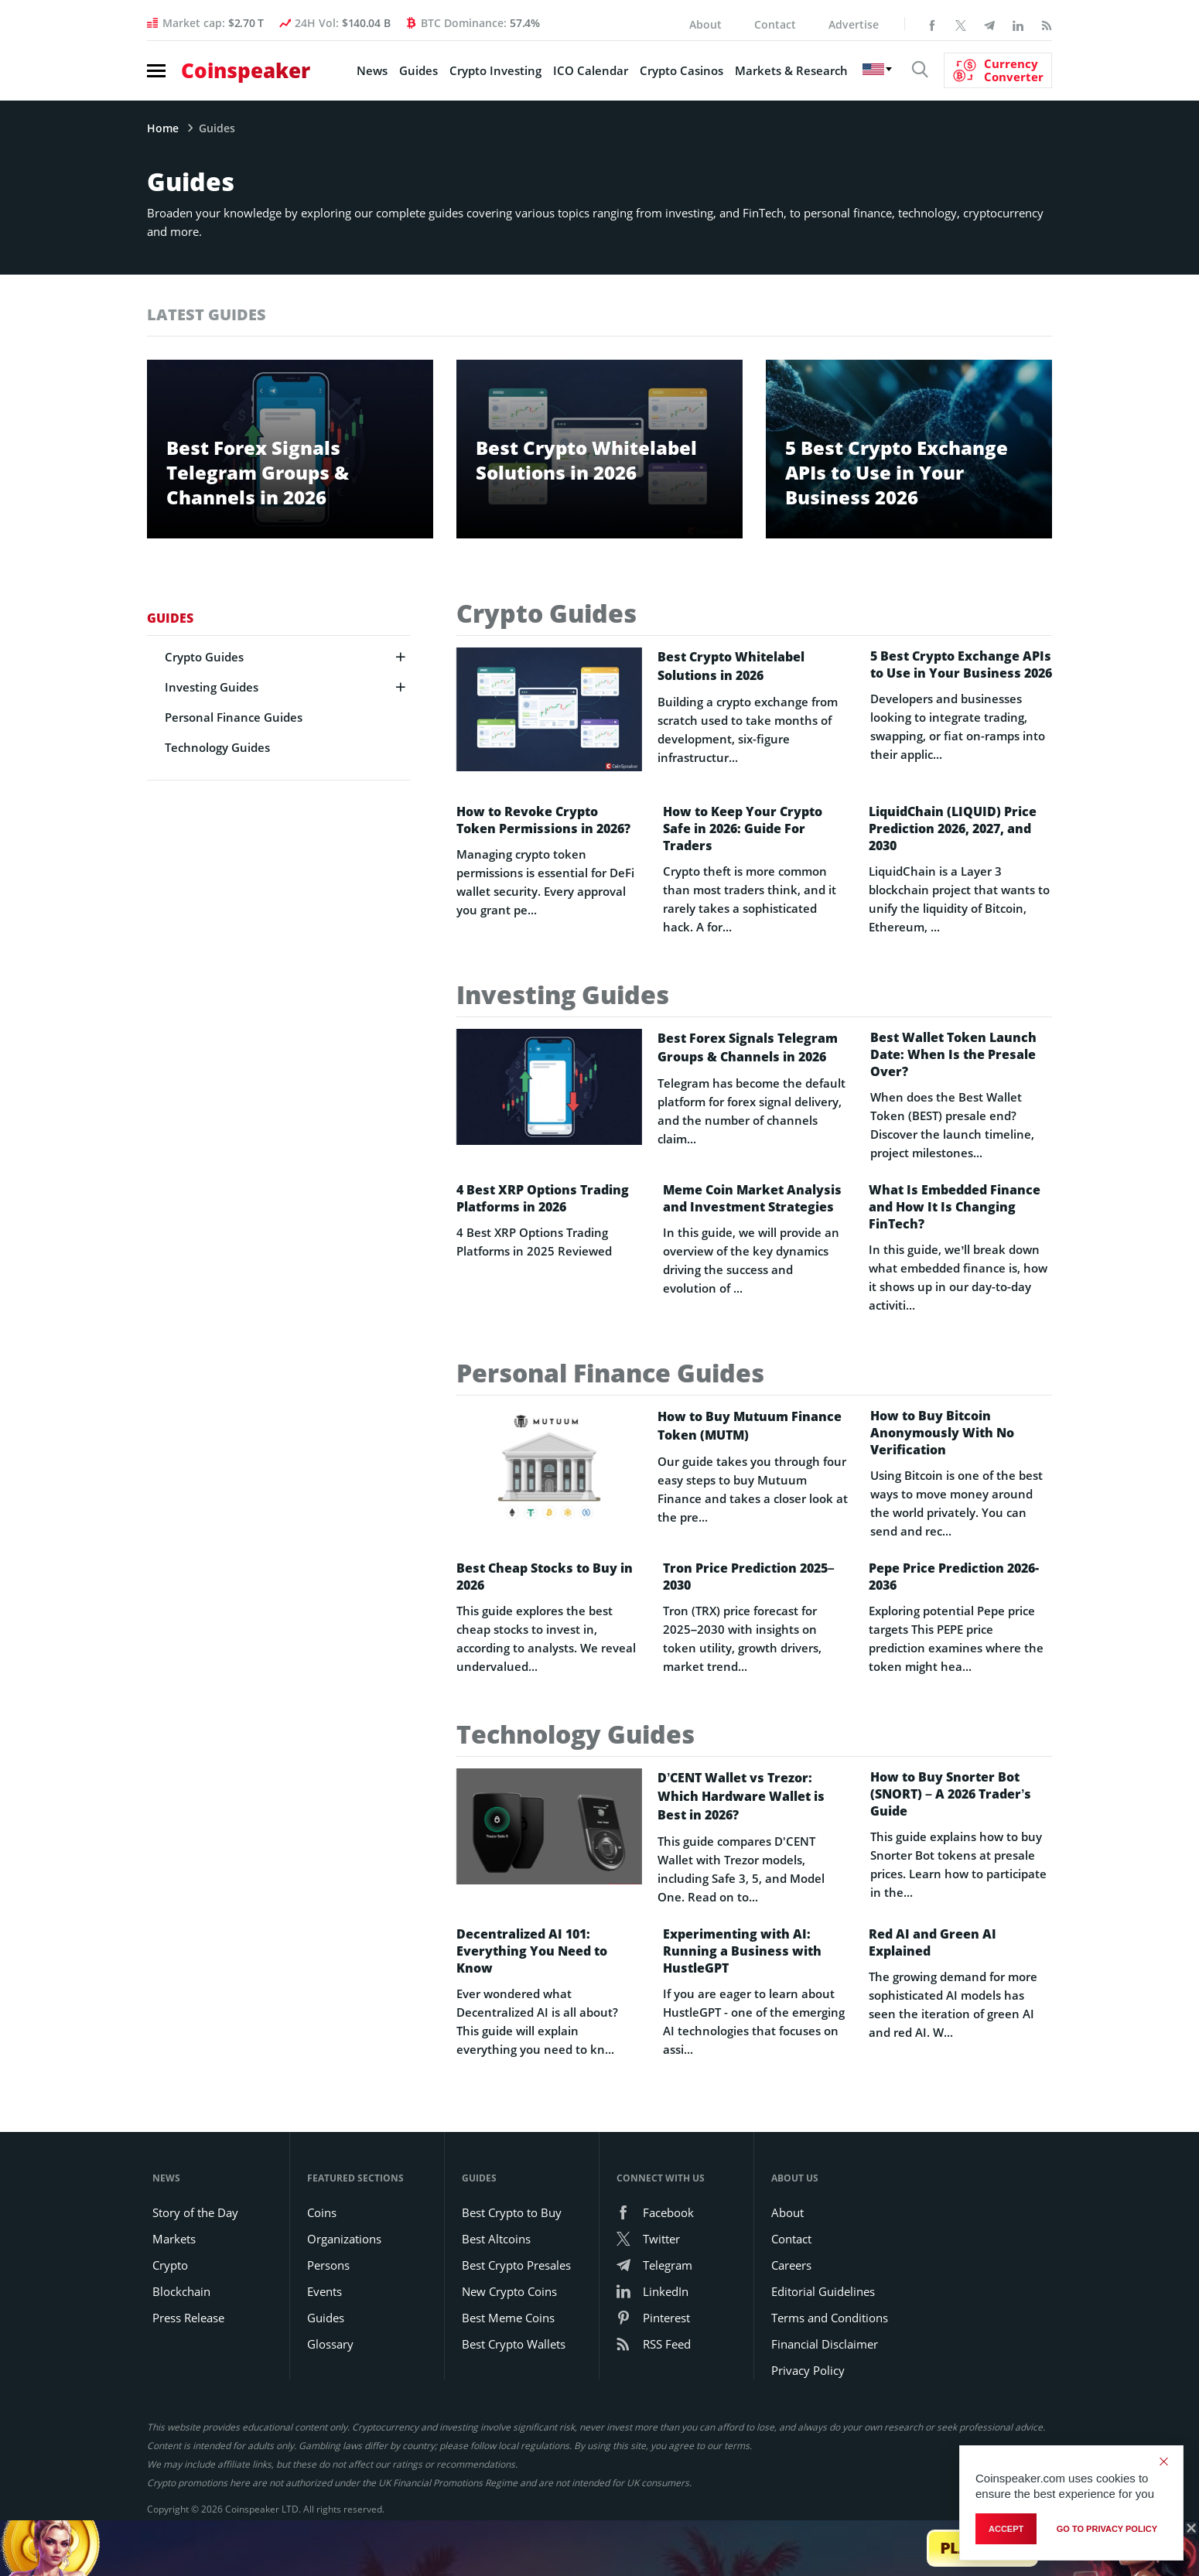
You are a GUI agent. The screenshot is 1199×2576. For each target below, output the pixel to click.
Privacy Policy (808, 2370)
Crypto (170, 2265)
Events (324, 2291)
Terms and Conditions (829, 2317)
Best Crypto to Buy (512, 2212)
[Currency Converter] (998, 70)
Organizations (344, 2238)
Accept (1006, 2528)
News (372, 70)
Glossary (330, 2344)
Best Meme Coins (508, 2317)
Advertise (853, 24)
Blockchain (181, 2291)
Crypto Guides (204, 656)
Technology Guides (217, 747)
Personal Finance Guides (233, 717)
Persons (328, 2265)
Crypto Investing (495, 70)
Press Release (188, 2317)
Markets (174, 2238)
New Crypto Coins (509, 2291)
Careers (791, 2265)
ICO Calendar (590, 70)
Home (163, 128)
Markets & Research (791, 70)
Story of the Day (195, 2212)
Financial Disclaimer (824, 2344)
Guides (418, 70)
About (705, 24)
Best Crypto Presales (516, 2265)
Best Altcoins (496, 2238)
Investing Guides (211, 687)
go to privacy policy (1107, 2528)
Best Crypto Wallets (513, 2344)
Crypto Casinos (681, 70)
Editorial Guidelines (823, 2291)
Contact (775, 24)
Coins (321, 2212)
